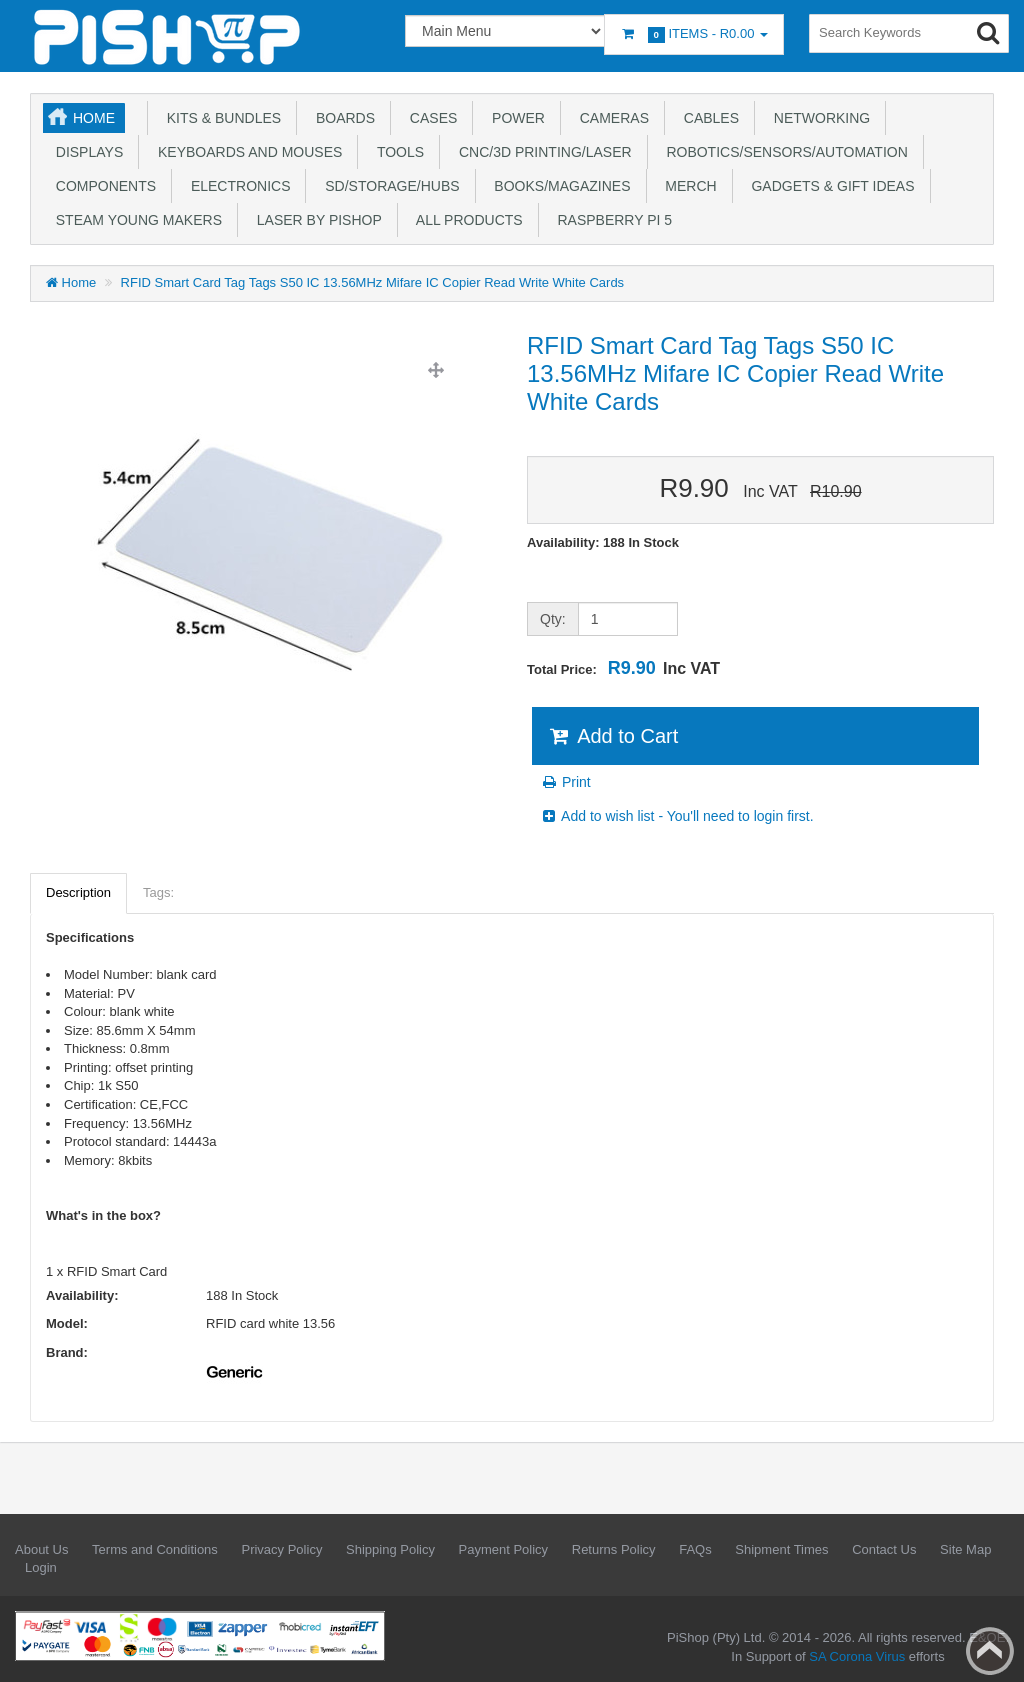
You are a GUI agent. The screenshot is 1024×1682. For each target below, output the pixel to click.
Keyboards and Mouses (246, 152)
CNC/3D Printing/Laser (541, 152)
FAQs (695, 1549)
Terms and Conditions (155, 1549)
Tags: (158, 892)
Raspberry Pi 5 (611, 220)
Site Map (965, 1549)
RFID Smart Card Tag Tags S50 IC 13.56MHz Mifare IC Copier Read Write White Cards (373, 282)
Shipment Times (781, 1549)
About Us (41, 1549)
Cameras (610, 118)
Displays (85, 152)
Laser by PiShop (315, 220)
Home (94, 118)
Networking (818, 118)
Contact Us (884, 1549)
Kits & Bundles (220, 118)
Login (41, 1567)
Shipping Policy (390, 1549)
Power (514, 118)
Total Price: (623, 668)
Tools (396, 152)
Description (78, 892)
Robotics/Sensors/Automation (783, 152)
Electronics (236, 186)
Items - (694, 34)
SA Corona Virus (857, 1656)
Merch (687, 186)
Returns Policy (614, 1549)
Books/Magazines (559, 186)
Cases (429, 118)
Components (102, 186)
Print (565, 782)
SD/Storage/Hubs (388, 186)
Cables (707, 118)
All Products (466, 220)
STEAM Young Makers (135, 220)
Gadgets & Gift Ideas (829, 186)
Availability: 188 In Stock (603, 542)
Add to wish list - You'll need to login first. (677, 816)
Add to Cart (612, 736)
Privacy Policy (281, 1549)
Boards (341, 118)
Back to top (990, 1651)
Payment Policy (504, 1549)
